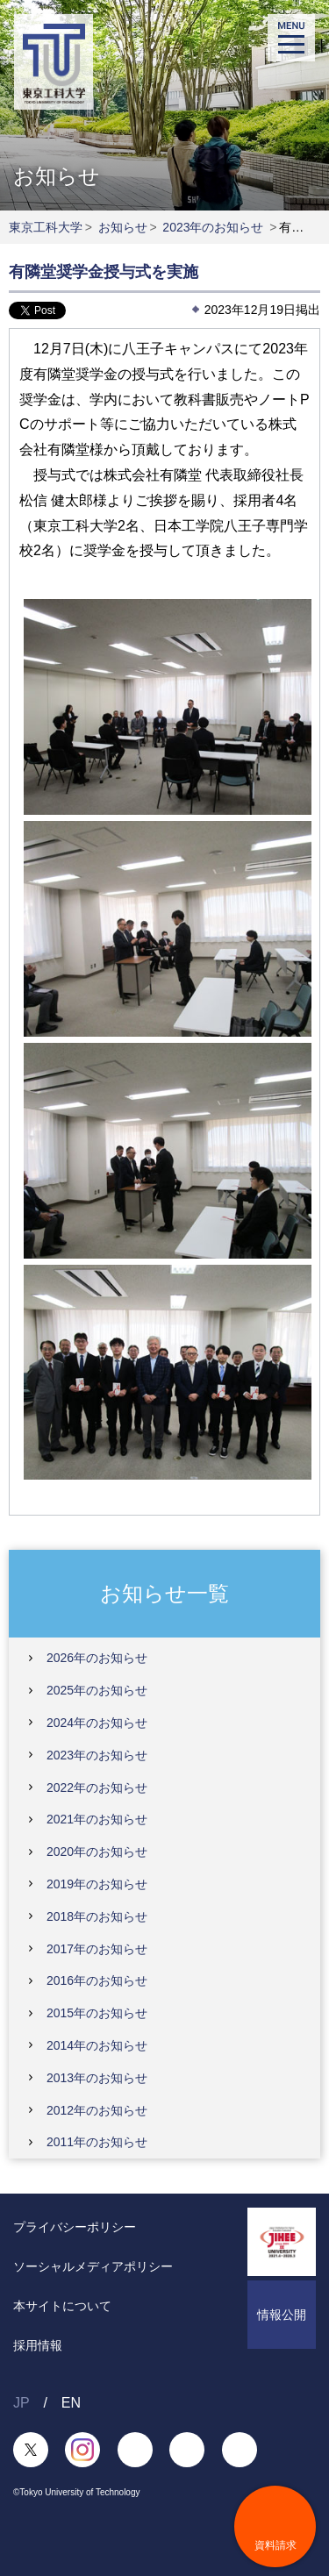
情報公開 (281, 2315)
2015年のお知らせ (96, 2013)
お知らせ (122, 227)
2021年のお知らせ (96, 1819)
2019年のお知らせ (96, 1884)
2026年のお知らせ (96, 1658)
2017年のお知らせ (96, 1949)
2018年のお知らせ (96, 1916)
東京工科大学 (45, 227)
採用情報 (37, 2345)
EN (71, 2402)
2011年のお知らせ (96, 2142)
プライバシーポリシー (74, 2227)
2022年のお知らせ (96, 1787)
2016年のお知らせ (96, 1980)
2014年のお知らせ (96, 2045)
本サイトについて (62, 2306)
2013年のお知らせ (96, 2078)
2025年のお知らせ (96, 1690)
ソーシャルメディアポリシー (93, 2266)
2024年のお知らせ (96, 1723)
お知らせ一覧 (164, 1592)
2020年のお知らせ (96, 1852)
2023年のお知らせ (212, 227)
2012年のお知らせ (96, 2110)
